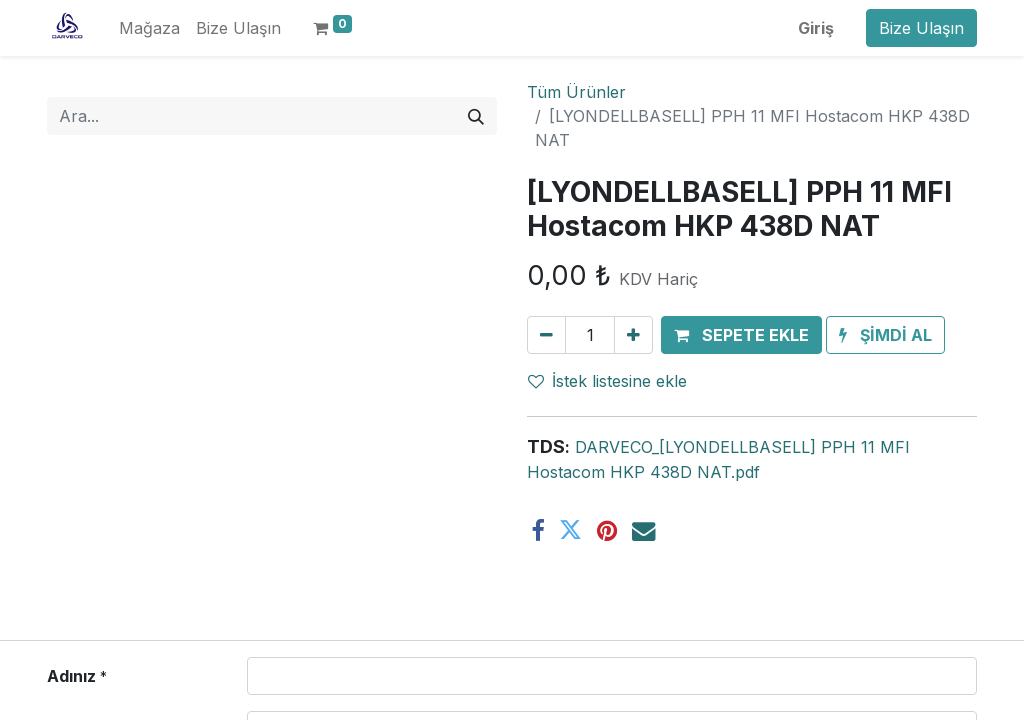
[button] (741, 335)
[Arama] (476, 116)
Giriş (816, 28)
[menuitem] (149, 28)
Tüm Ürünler (576, 92)
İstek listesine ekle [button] (607, 381)
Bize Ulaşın (921, 28)
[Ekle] (633, 335)
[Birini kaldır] (546, 335)
